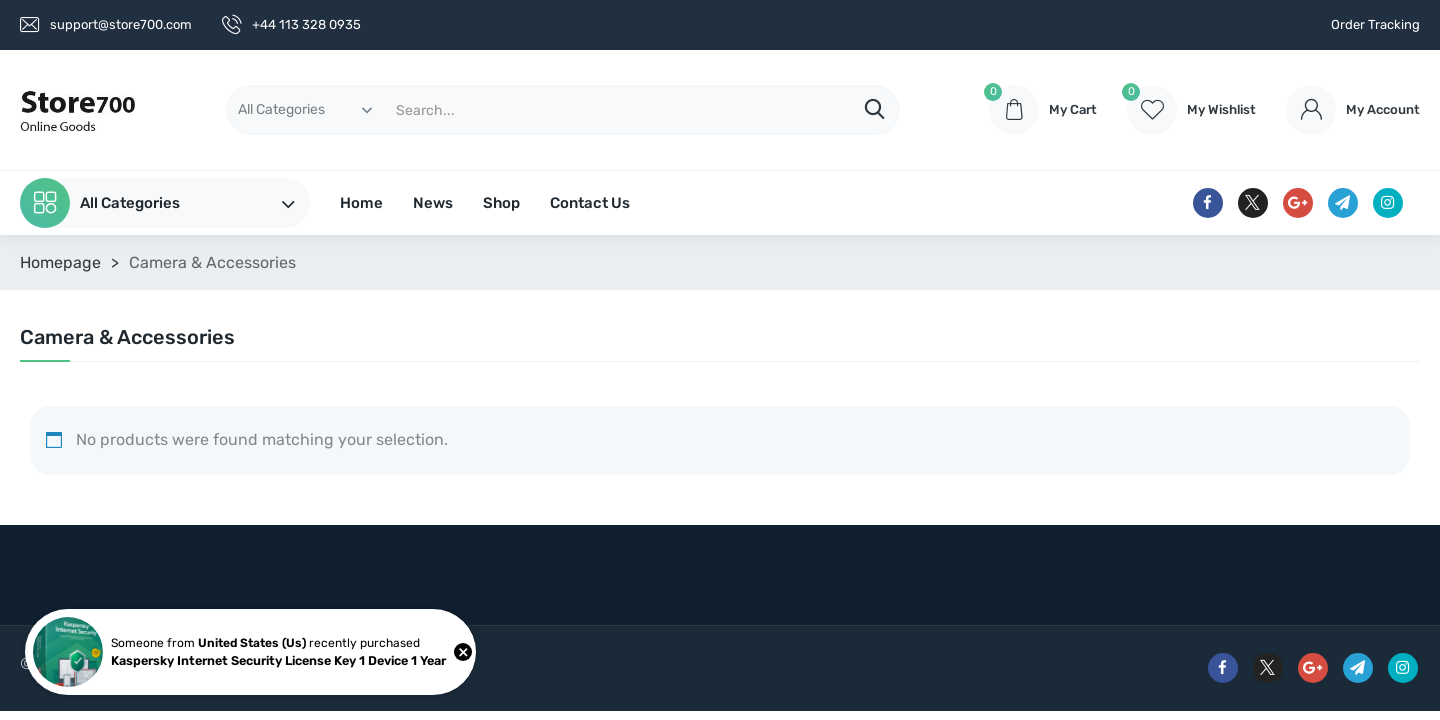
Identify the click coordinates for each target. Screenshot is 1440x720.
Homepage (60, 262)
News (433, 203)
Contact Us (590, 203)
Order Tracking (1375, 24)
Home (361, 203)
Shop (501, 203)
